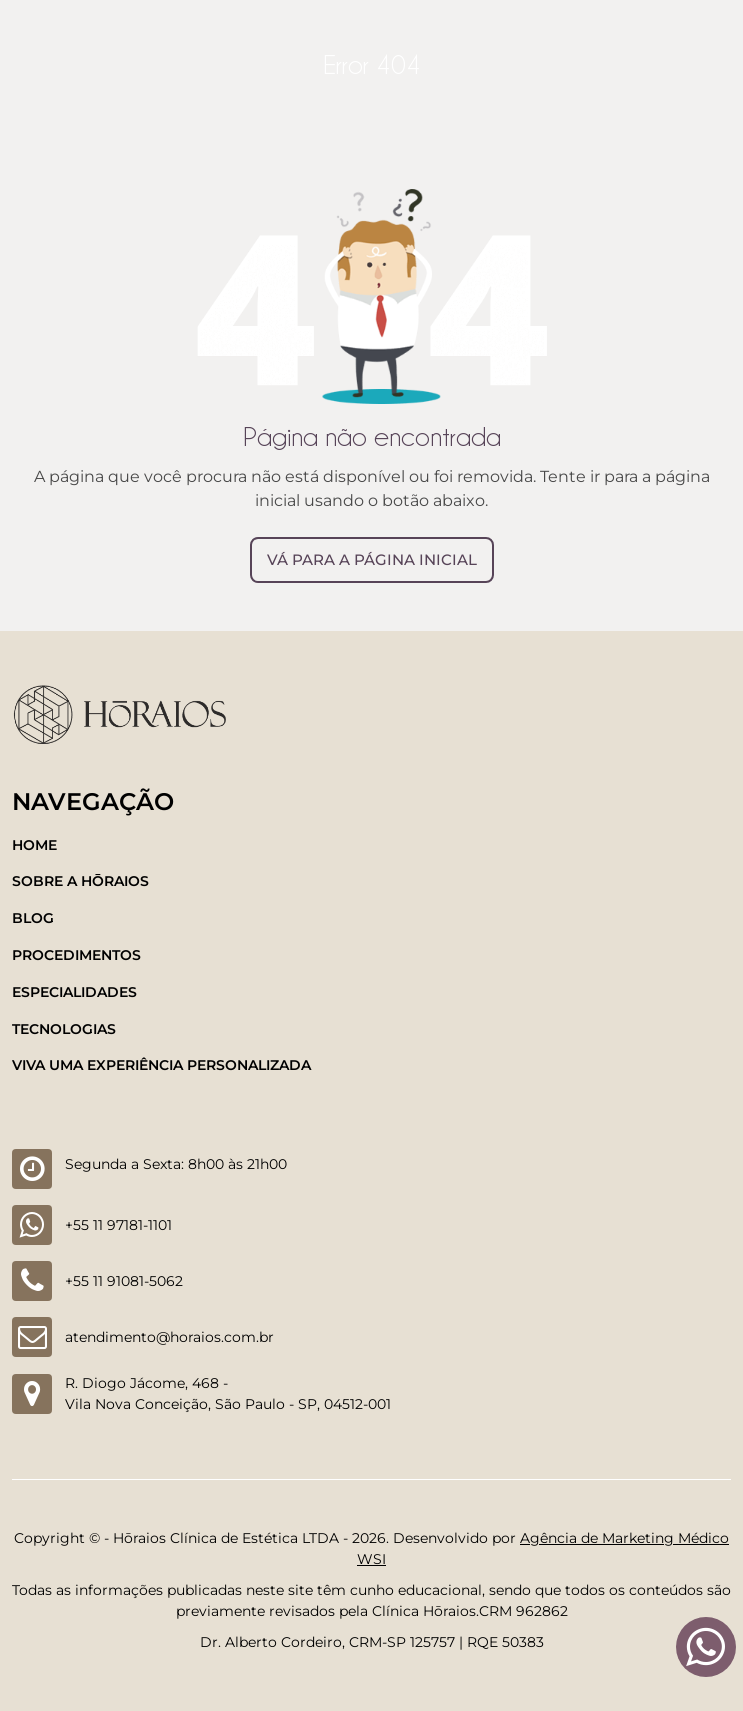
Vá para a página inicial (372, 559)
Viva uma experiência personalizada (161, 1065)
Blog (33, 918)
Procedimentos (76, 955)
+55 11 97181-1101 (118, 1225)
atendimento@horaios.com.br (169, 1337)
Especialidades (74, 992)
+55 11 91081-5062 (124, 1281)
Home (34, 845)
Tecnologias (64, 1029)
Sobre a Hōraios (80, 881)
